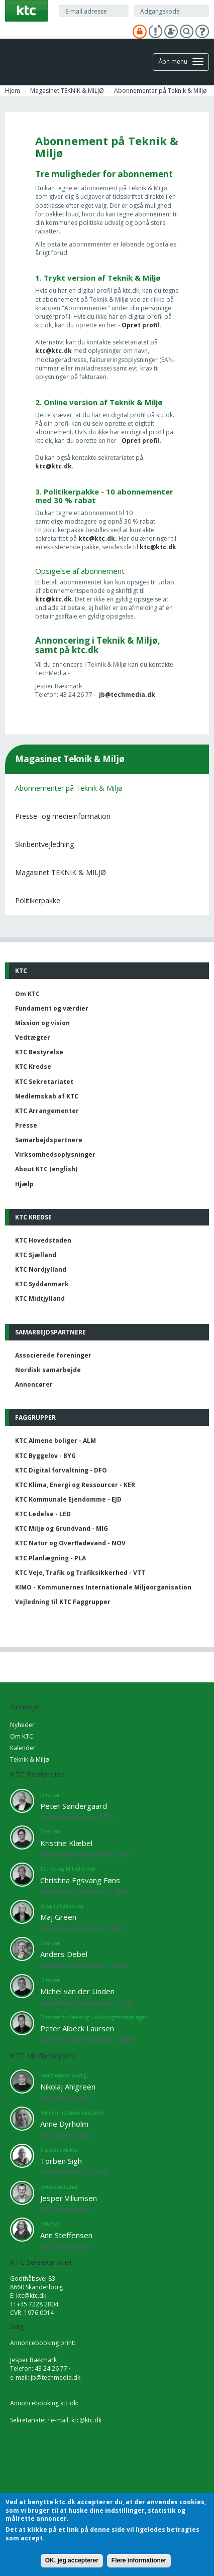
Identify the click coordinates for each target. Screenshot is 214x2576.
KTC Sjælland (35, 1255)
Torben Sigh (61, 2161)
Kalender (23, 1748)
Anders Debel (63, 1954)
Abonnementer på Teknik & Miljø (69, 788)
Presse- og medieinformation (63, 816)
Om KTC (27, 994)
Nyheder (22, 1725)
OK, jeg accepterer (71, 2560)
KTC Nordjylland (40, 1269)
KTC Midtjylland (40, 1298)
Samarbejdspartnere (48, 1140)
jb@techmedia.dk (127, 694)
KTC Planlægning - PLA (50, 1558)
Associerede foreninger (53, 1355)
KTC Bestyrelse (39, 1052)
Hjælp (24, 1184)
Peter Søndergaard (73, 1806)
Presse (26, 1125)
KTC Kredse (33, 1066)
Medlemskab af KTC (46, 1096)
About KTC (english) (46, 1169)
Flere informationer (139, 2560)
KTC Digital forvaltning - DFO (61, 1470)
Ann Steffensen (66, 2235)
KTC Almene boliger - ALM (55, 1440)
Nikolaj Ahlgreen (67, 2086)
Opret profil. (141, 325)
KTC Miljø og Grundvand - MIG (61, 1528)
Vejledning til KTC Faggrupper (63, 1602)
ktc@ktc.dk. (98, 538)
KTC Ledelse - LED (43, 1514)
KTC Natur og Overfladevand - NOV (70, 1543)
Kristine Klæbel (66, 1843)
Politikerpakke (37, 900)
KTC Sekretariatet (44, 1081)
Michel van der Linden (77, 1991)
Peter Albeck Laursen (77, 2028)
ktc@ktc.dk (53, 350)
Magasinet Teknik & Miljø (70, 759)
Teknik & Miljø (29, 1759)
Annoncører (34, 1384)
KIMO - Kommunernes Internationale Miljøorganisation (103, 1587)
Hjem (12, 90)
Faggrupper (35, 1417)
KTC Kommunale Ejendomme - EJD (68, 1499)
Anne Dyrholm (64, 2124)
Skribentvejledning (44, 844)
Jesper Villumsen (68, 2198)
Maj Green (58, 1917)
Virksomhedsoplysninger (55, 1154)
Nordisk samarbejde (48, 1370)
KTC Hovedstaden (43, 1240)
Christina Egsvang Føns (80, 1880)
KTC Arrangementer (47, 1111)
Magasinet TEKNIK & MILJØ (67, 90)
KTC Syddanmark (42, 1284)
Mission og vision (42, 1023)
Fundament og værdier (51, 1008)
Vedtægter (32, 1037)
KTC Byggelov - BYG (45, 1455)
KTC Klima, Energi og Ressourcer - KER (75, 1485)
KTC (21, 970)
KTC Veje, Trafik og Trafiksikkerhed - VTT (80, 1572)
